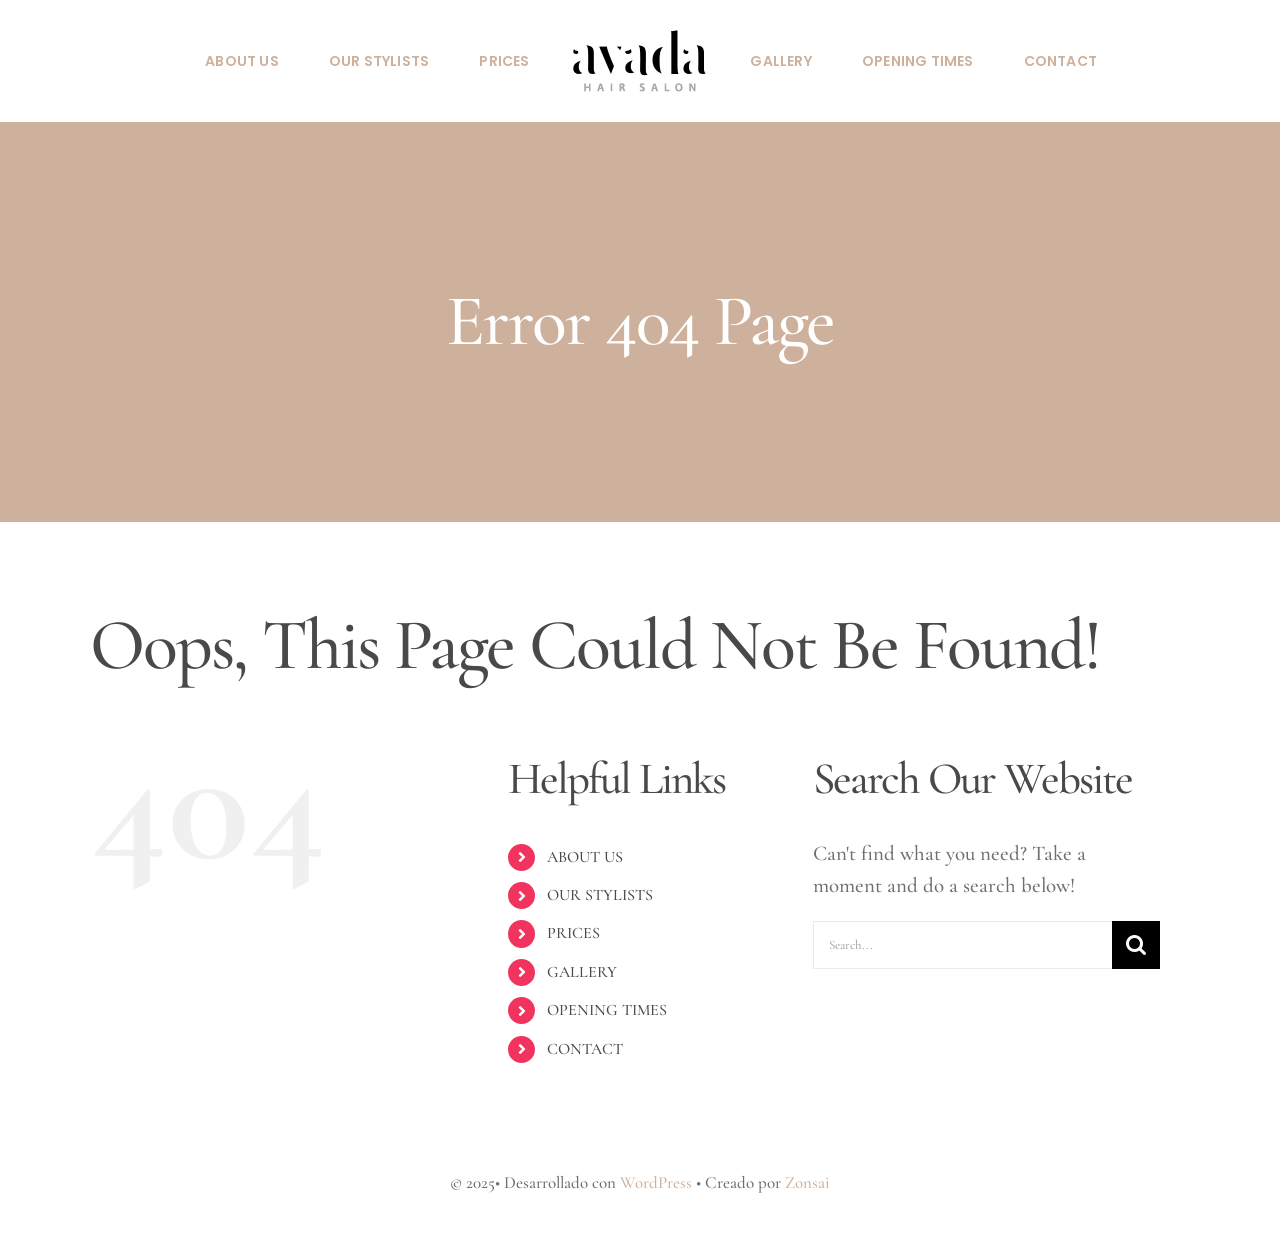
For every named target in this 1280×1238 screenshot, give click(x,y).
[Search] (1136, 945)
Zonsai (807, 1182)
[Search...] (962, 945)
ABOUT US (585, 857)
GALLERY (582, 972)
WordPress (656, 1182)
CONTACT (585, 1049)
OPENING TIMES (607, 1010)
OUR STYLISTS (600, 895)
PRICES (573, 933)
